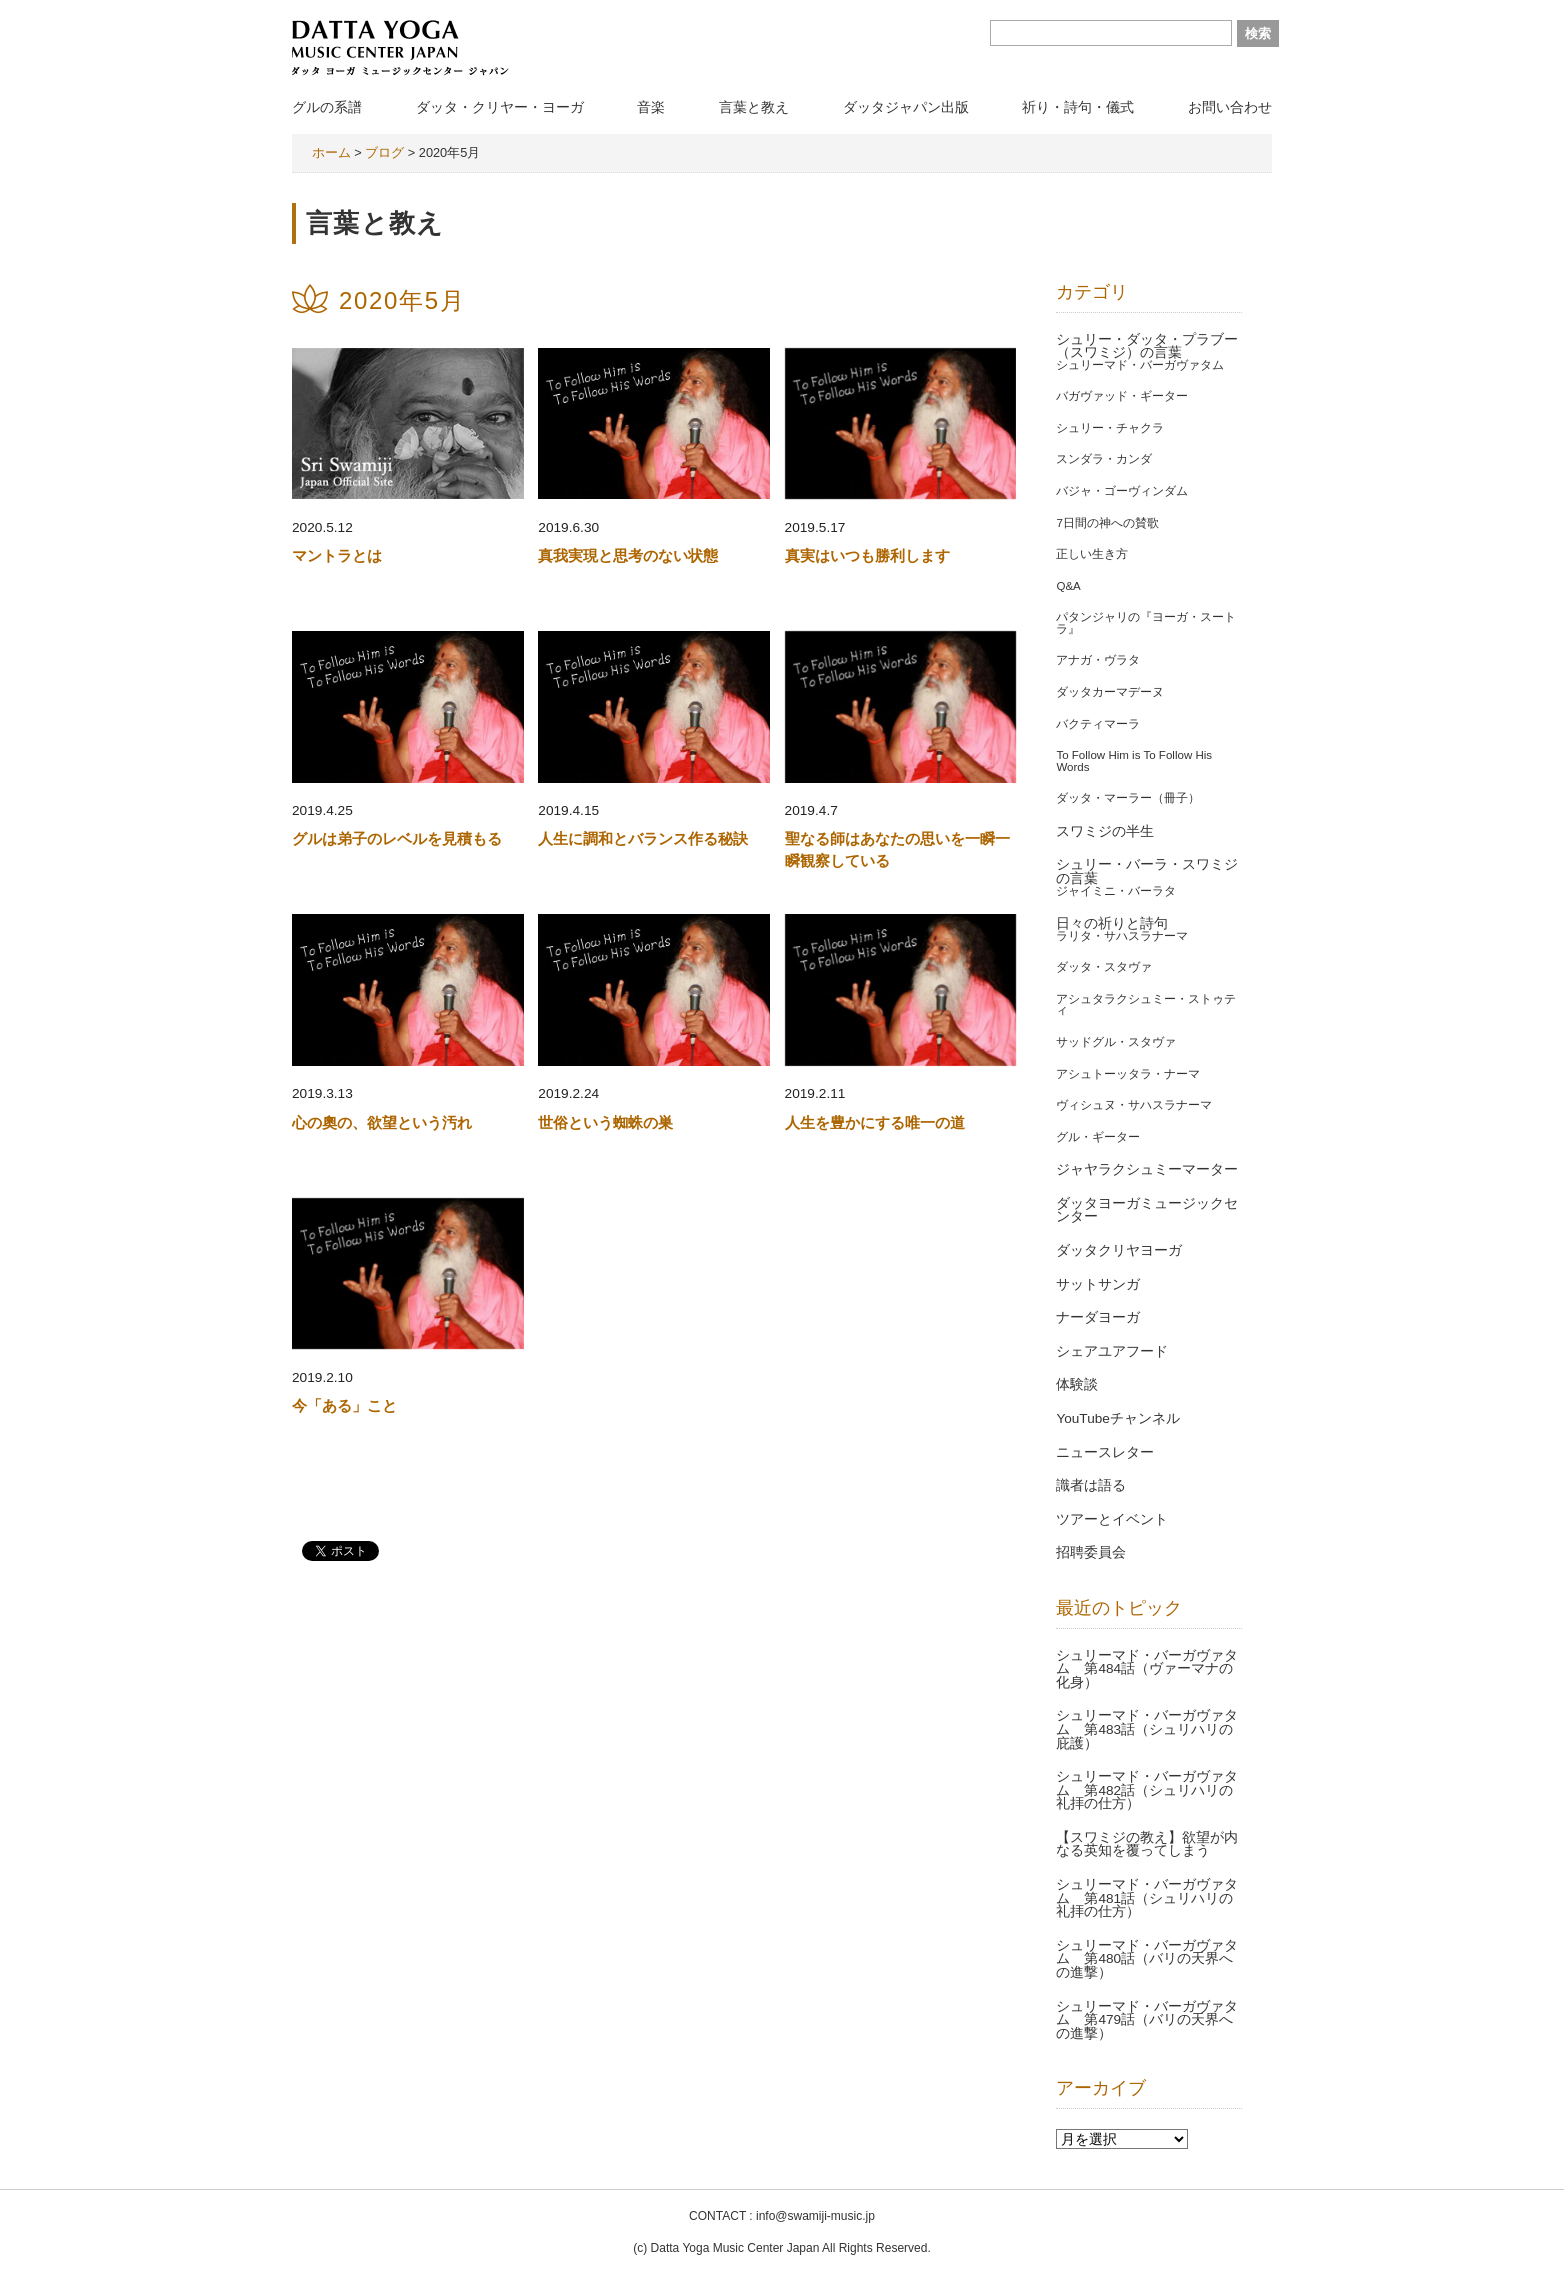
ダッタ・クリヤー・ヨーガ (500, 107)
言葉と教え (754, 107)
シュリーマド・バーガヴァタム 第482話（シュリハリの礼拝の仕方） (1147, 1790)
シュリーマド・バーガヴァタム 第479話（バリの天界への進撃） (1147, 2020)
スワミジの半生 (1105, 831)
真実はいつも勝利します (867, 555)
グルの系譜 (327, 107)
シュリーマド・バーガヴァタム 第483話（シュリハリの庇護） (1147, 1729)
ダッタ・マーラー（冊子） (1128, 798)
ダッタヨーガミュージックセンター (1147, 1210)
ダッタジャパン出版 (906, 107)
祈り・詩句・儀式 (1078, 107)
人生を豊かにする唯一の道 (875, 1122)
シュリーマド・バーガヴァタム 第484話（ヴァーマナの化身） (1147, 1669)
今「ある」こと (344, 1405)
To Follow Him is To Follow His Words (1134, 761)
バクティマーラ (1098, 724)
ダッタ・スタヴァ (1104, 967)
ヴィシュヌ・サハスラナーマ (1134, 1105)
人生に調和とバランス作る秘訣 (643, 838)
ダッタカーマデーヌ (1110, 692)
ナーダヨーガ (1098, 1317)
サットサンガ (1098, 1284)
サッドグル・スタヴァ (1116, 1042)
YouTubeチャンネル (1117, 1418)
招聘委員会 (1091, 1552)
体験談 (1077, 1384)
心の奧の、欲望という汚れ (382, 1122)
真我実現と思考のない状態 (628, 555)
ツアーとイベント (1112, 1519)
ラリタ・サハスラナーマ (1122, 936)
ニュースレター (1105, 1452)
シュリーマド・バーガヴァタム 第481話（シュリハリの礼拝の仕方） (1147, 1898)
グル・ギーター (1098, 1137)
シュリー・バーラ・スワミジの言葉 (1147, 871)
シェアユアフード (1112, 1351)
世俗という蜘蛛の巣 (605, 1122)
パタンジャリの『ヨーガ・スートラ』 (1146, 623)
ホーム (331, 152)
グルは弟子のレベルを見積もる (397, 838)
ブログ (384, 152)
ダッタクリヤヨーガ (1119, 1250)
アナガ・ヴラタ (1098, 660)
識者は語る (1091, 1485)
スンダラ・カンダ (1104, 459)
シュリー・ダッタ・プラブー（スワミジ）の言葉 (1147, 346)
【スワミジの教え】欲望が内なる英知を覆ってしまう (1147, 1844)
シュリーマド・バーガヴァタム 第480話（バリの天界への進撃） (1147, 1959)
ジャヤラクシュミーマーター (1147, 1169)
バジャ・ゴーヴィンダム (1122, 491)
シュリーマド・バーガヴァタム (1140, 365)
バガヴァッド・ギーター (1122, 396)
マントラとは (337, 555)
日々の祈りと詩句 (1112, 923)
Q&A (1068, 586)
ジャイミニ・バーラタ (1116, 891)
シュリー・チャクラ (1110, 428)
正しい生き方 (1092, 554)
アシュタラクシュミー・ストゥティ (1146, 1005)
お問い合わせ (1230, 107)
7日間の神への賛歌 (1107, 523)
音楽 (651, 107)
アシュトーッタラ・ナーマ (1128, 1074)
